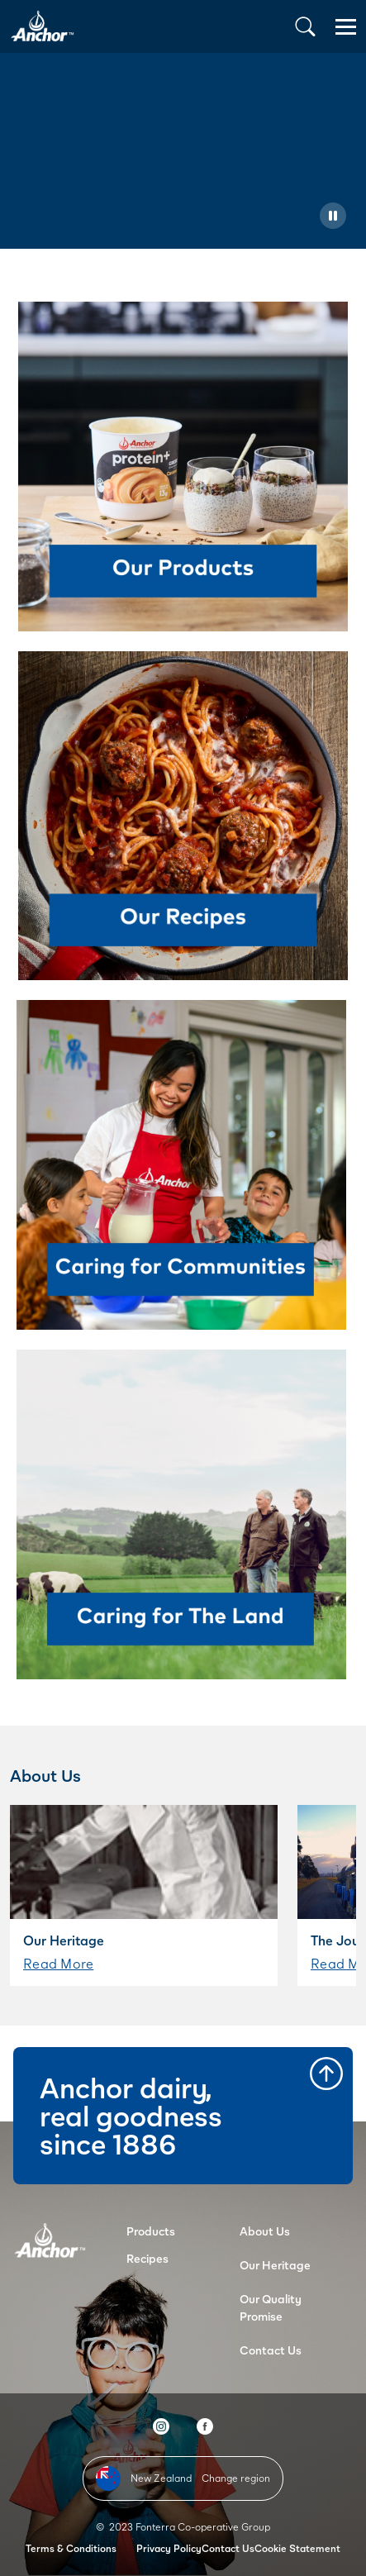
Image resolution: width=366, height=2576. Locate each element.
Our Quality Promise (271, 2307)
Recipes (147, 2258)
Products (150, 2231)
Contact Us (271, 2350)
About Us (265, 2231)
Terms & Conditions (71, 2548)
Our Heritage (275, 2265)
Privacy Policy (169, 2548)
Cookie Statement (297, 2548)
